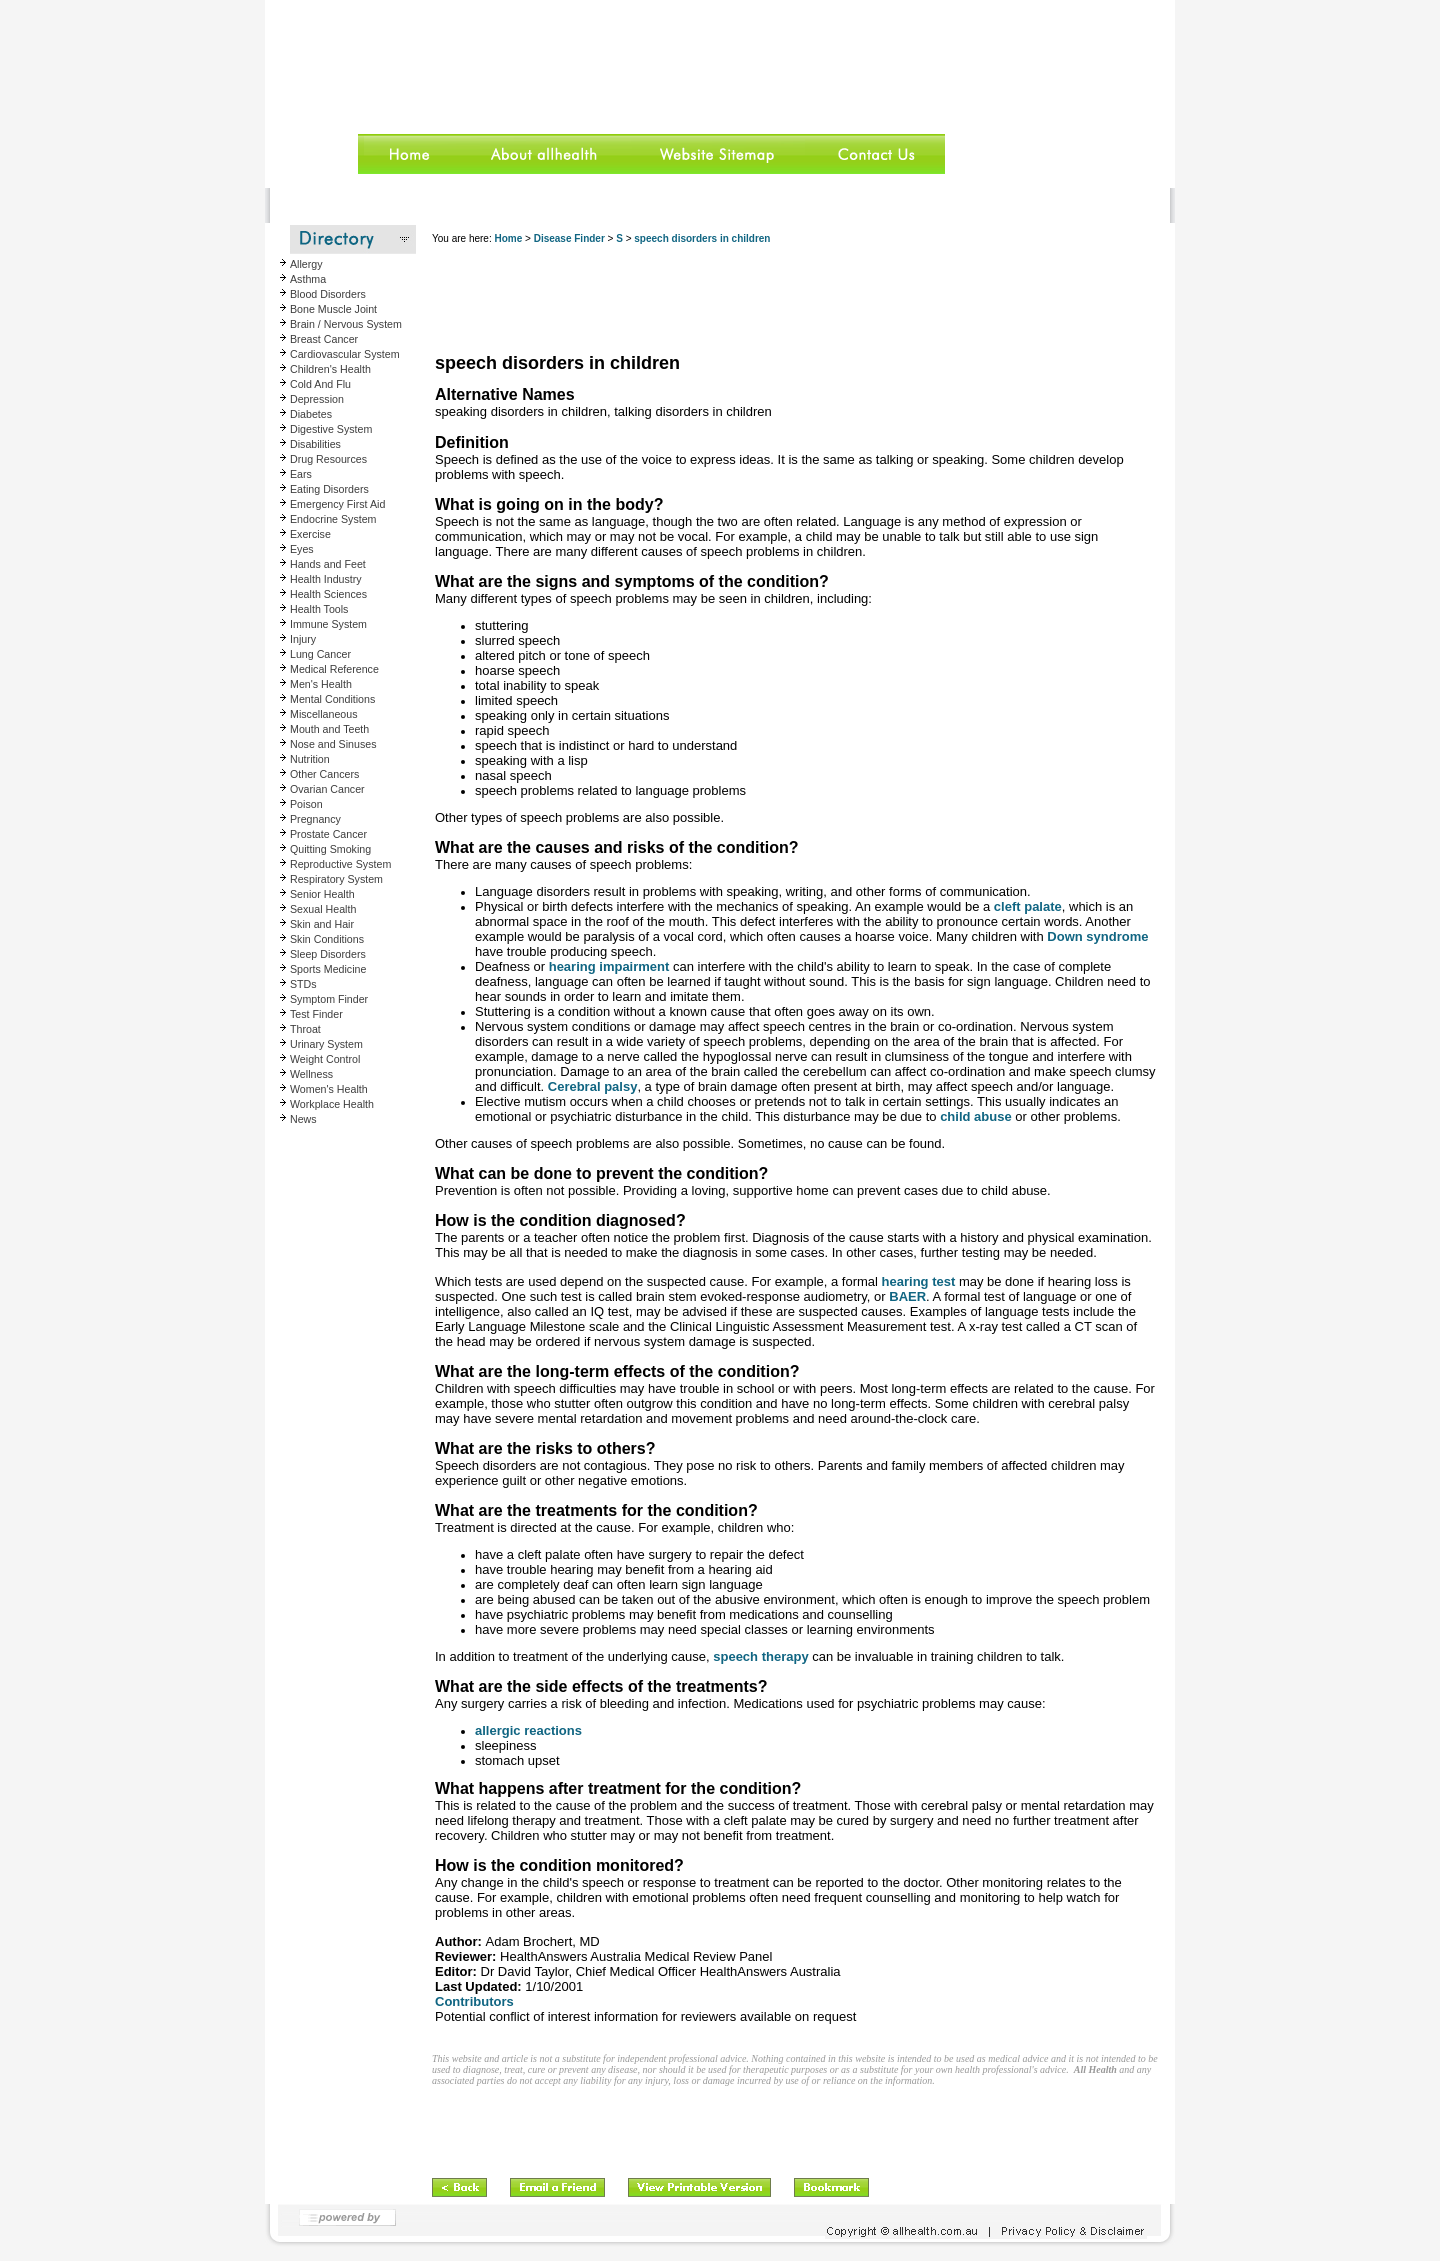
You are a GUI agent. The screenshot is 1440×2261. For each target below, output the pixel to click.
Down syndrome (1097, 936)
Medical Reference (334, 669)
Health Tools (319, 609)
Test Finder (316, 1014)
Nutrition (310, 759)
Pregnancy (315, 819)
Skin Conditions (327, 939)
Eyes (302, 549)
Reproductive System (340, 864)
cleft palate (1028, 906)
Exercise (310, 534)
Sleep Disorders (328, 954)
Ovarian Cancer (327, 789)
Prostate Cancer (328, 834)
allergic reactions (528, 1730)
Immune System (328, 624)
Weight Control (325, 1059)
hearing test (919, 1281)
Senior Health (322, 894)
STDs (303, 984)
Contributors (474, 2001)
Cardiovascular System (345, 354)
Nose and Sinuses (333, 744)
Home (508, 238)
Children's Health (330, 369)
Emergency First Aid (337, 504)
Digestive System (331, 429)
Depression (317, 399)
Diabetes (311, 414)
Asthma (308, 279)
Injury (303, 639)
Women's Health (329, 1089)
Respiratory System (336, 879)
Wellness (311, 1074)
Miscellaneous (324, 714)
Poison (306, 804)
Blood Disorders (328, 294)
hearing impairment (609, 966)
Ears (301, 474)
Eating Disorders (329, 489)
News (303, 1119)
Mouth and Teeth (329, 729)
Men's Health (321, 684)
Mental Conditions (332, 699)
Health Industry (326, 579)
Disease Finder (569, 238)
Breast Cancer (324, 339)
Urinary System (326, 1044)
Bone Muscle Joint (333, 309)
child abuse (976, 1116)
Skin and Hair (322, 924)
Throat (305, 1029)
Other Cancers (324, 774)
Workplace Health (332, 1104)
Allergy (306, 264)
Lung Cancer (320, 654)
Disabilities (315, 444)
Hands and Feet (328, 564)
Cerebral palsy (593, 1086)
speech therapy (760, 1656)
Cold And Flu (320, 384)
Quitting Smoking (330, 849)
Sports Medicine (328, 969)
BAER (907, 1296)
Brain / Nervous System (346, 324)
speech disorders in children (702, 238)
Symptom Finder (329, 999)
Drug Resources (328, 459)
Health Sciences (328, 594)
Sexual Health (323, 909)
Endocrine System (333, 519)
